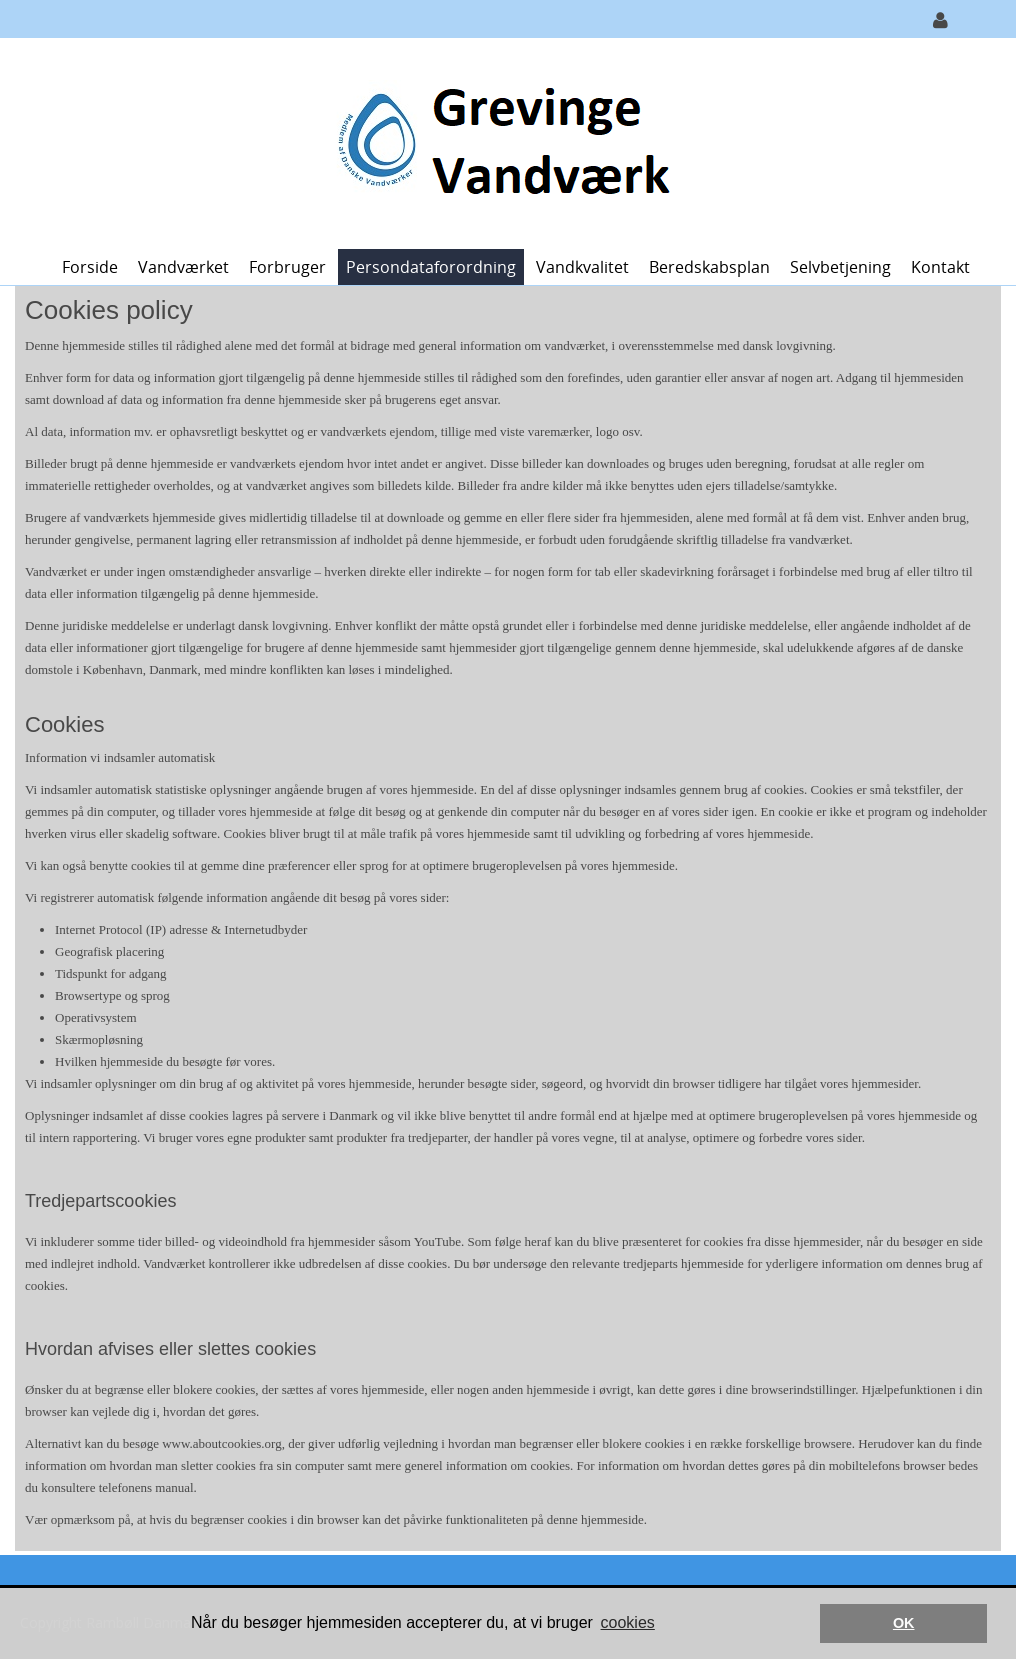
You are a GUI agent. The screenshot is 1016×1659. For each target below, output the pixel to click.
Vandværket (183, 267)
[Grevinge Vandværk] (500, 141)
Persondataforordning (431, 267)
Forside (90, 267)
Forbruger (287, 267)
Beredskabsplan (709, 267)
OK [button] (904, 1623)
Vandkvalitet (582, 267)
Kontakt (940, 267)
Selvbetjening (840, 267)
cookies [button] (628, 1622)
